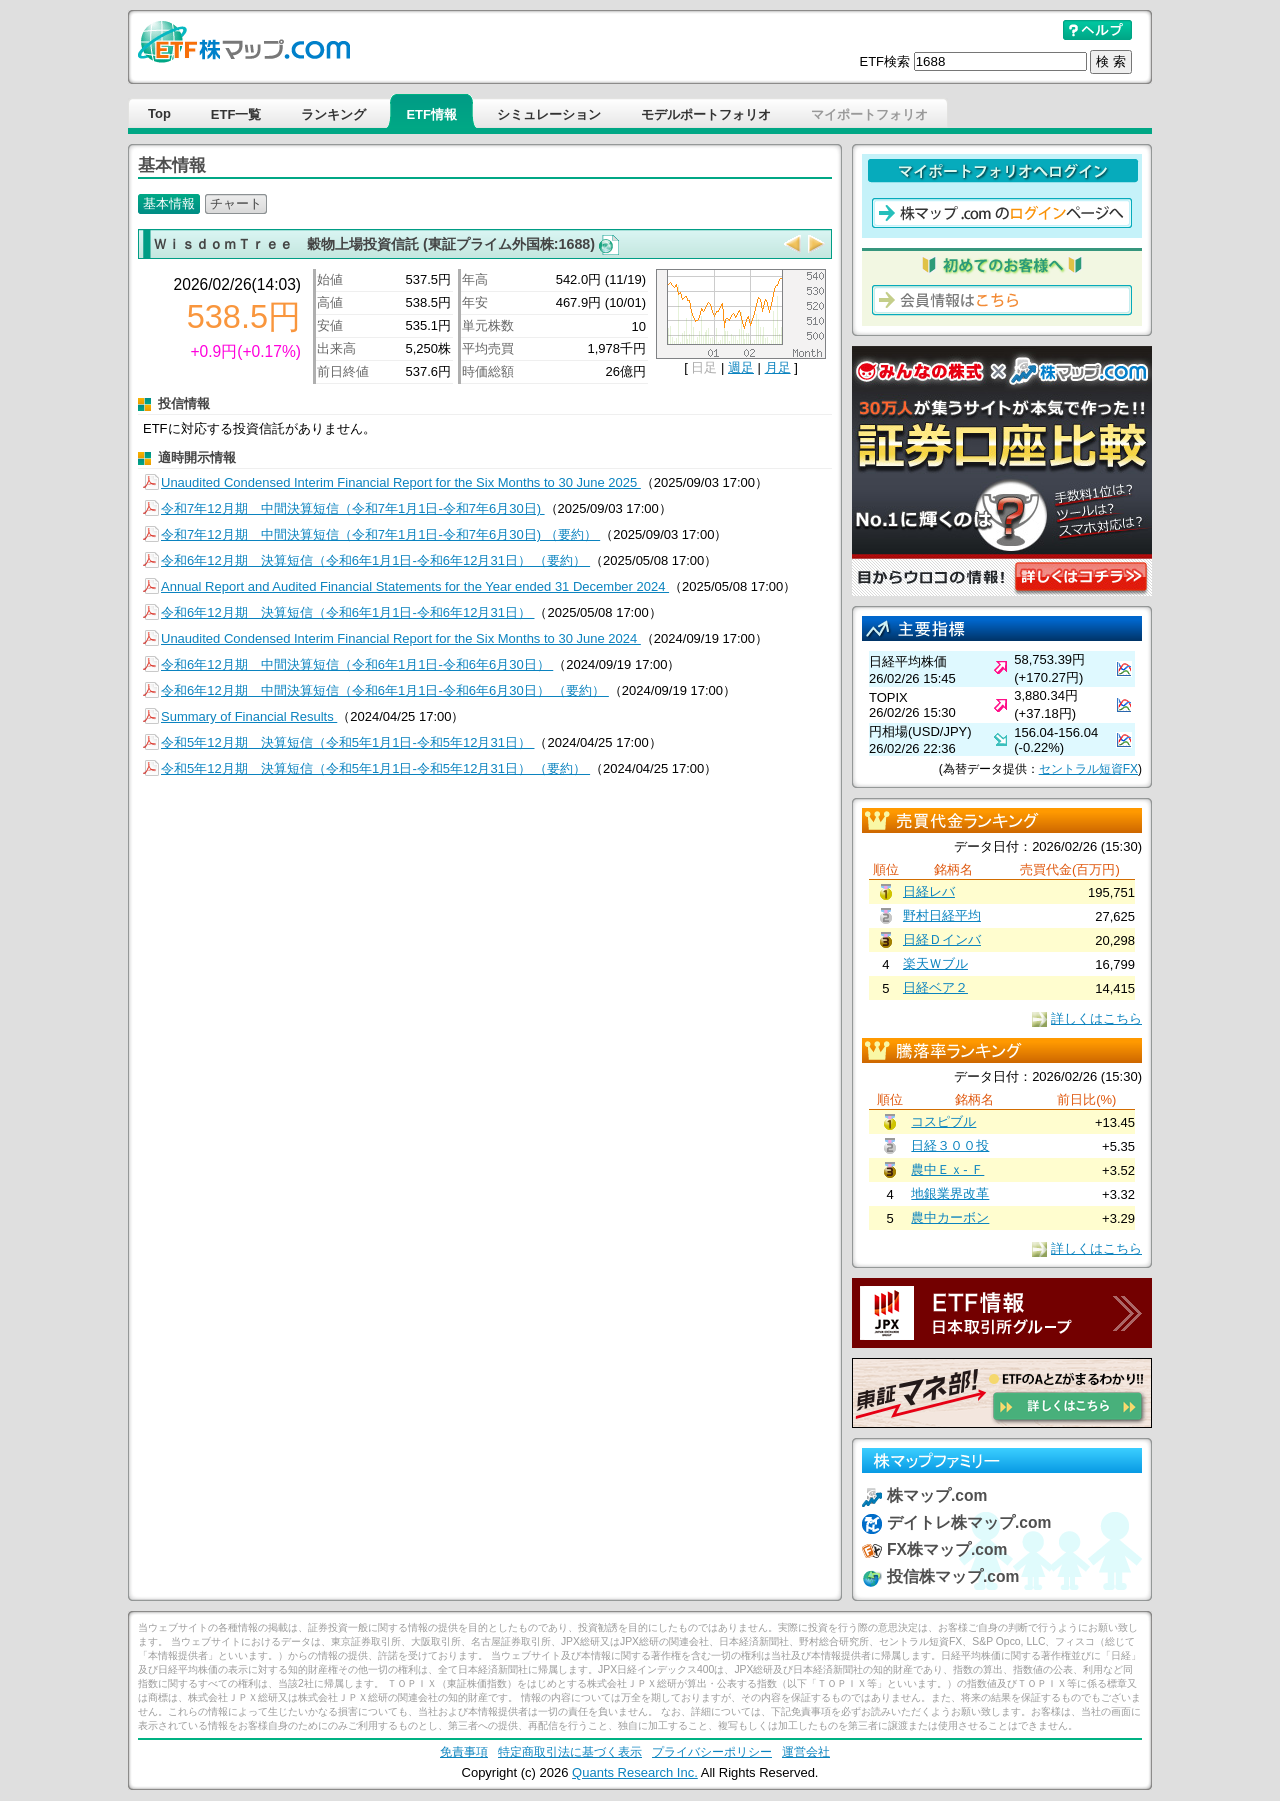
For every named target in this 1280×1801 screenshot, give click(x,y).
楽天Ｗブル (935, 963)
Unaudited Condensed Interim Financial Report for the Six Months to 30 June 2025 (401, 482)
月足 (778, 367)
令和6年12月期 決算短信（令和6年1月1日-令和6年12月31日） (347, 612)
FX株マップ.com (947, 1549)
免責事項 (464, 1751)
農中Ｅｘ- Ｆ (947, 1169)
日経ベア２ (935, 987)
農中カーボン (950, 1217)
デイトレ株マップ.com (969, 1522)
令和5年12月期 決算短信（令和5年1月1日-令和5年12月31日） (347, 742)
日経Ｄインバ (942, 939)
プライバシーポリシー (712, 1751)
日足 (704, 367)
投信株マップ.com (953, 1576)
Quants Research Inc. (635, 1772)
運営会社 (806, 1751)
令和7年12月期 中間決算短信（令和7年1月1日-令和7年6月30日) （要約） (380, 534)
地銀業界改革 (950, 1193)
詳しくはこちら (1096, 1018)
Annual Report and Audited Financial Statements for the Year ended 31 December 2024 (415, 586)
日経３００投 (950, 1145)
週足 (741, 367)
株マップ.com (937, 1495)
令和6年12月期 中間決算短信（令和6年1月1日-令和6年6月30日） (357, 664)
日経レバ (929, 891)
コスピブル (943, 1121)
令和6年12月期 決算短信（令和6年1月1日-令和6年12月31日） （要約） (375, 560)
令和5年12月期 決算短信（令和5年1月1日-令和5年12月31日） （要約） (375, 768)
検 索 (1111, 61)
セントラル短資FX (1088, 769)
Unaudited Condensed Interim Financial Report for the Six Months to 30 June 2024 (401, 638)
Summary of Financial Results (249, 716)
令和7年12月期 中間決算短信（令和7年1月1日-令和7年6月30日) (353, 508)
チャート (236, 203)
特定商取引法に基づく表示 (570, 1751)
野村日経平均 (942, 915)
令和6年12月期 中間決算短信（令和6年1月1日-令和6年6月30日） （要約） (385, 690)
